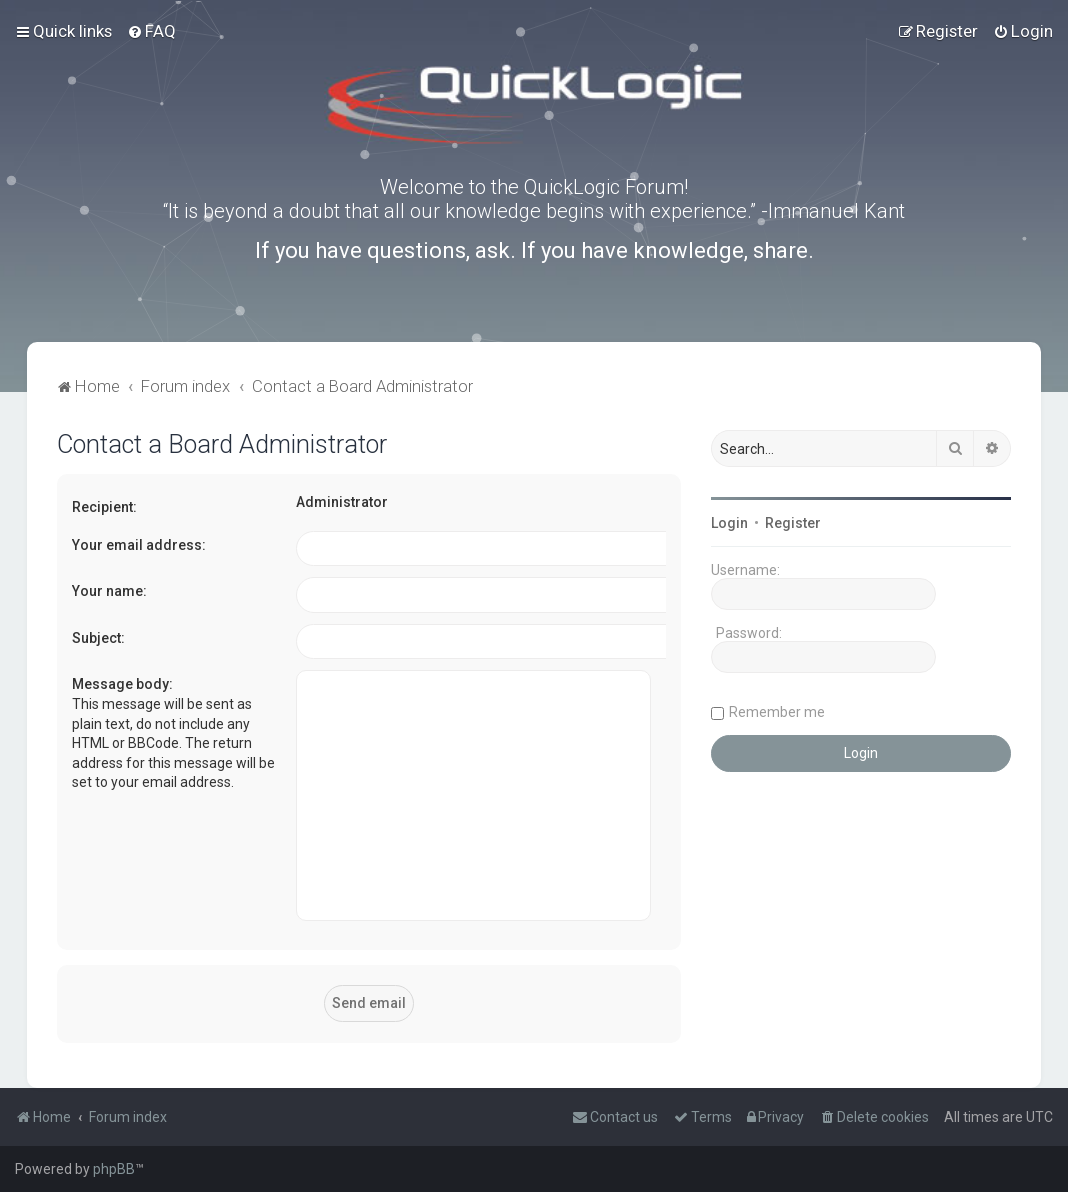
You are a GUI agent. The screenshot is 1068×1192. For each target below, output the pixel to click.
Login (729, 523)
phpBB (114, 1169)
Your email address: (139, 545)
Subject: (98, 638)
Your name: (109, 591)
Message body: (122, 684)
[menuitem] (151, 31)
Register (793, 523)
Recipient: (104, 507)
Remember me (777, 712)
